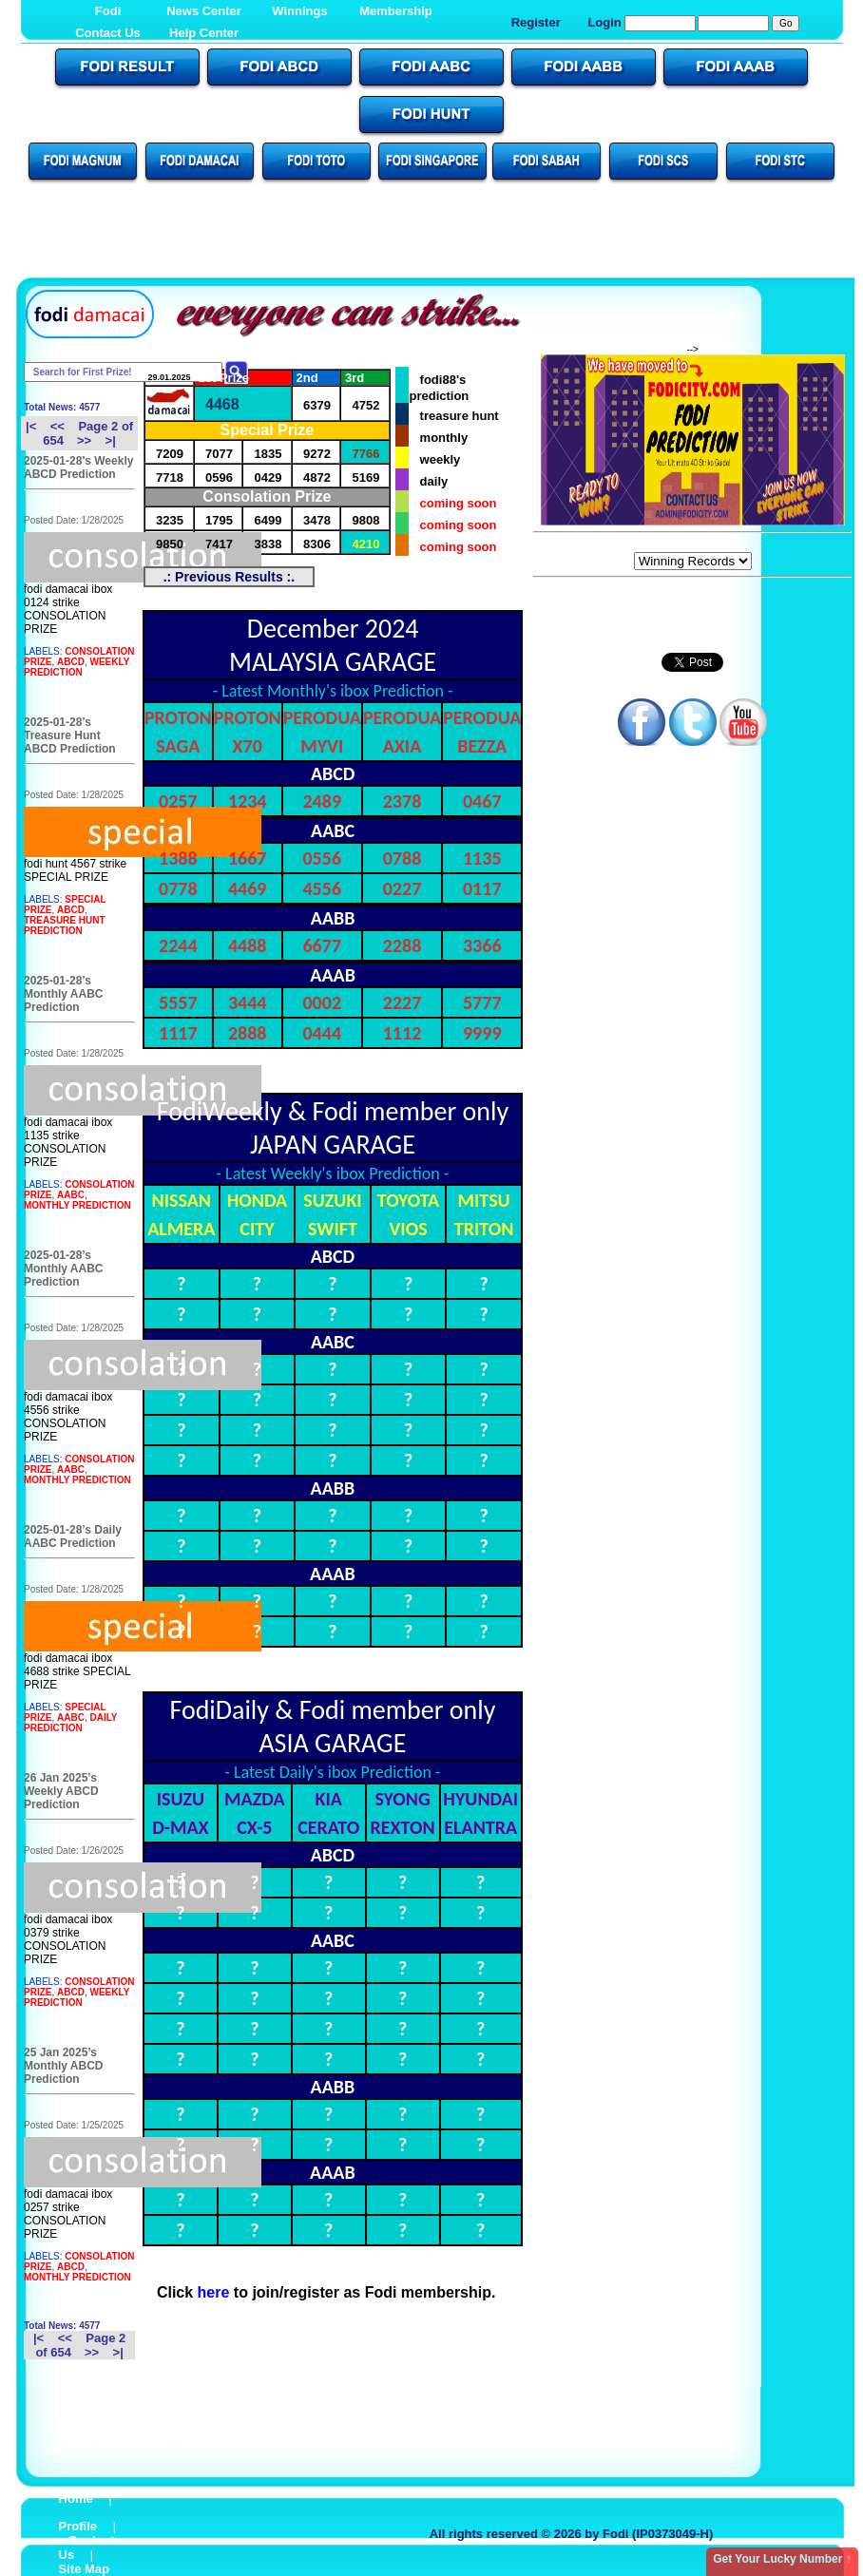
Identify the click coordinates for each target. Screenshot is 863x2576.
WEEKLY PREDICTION (76, 667)
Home (76, 2498)
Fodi (108, 11)
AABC (71, 1195)
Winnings (299, 11)
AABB (333, 917)
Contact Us (108, 33)
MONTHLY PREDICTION (77, 1205)
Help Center (204, 33)
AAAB (332, 975)
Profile (78, 2526)
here (214, 2292)
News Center (203, 11)
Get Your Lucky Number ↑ (782, 2559)
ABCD (71, 662)
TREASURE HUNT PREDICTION (64, 925)
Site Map (84, 2569)
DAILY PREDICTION (70, 1722)
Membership (395, 11)
